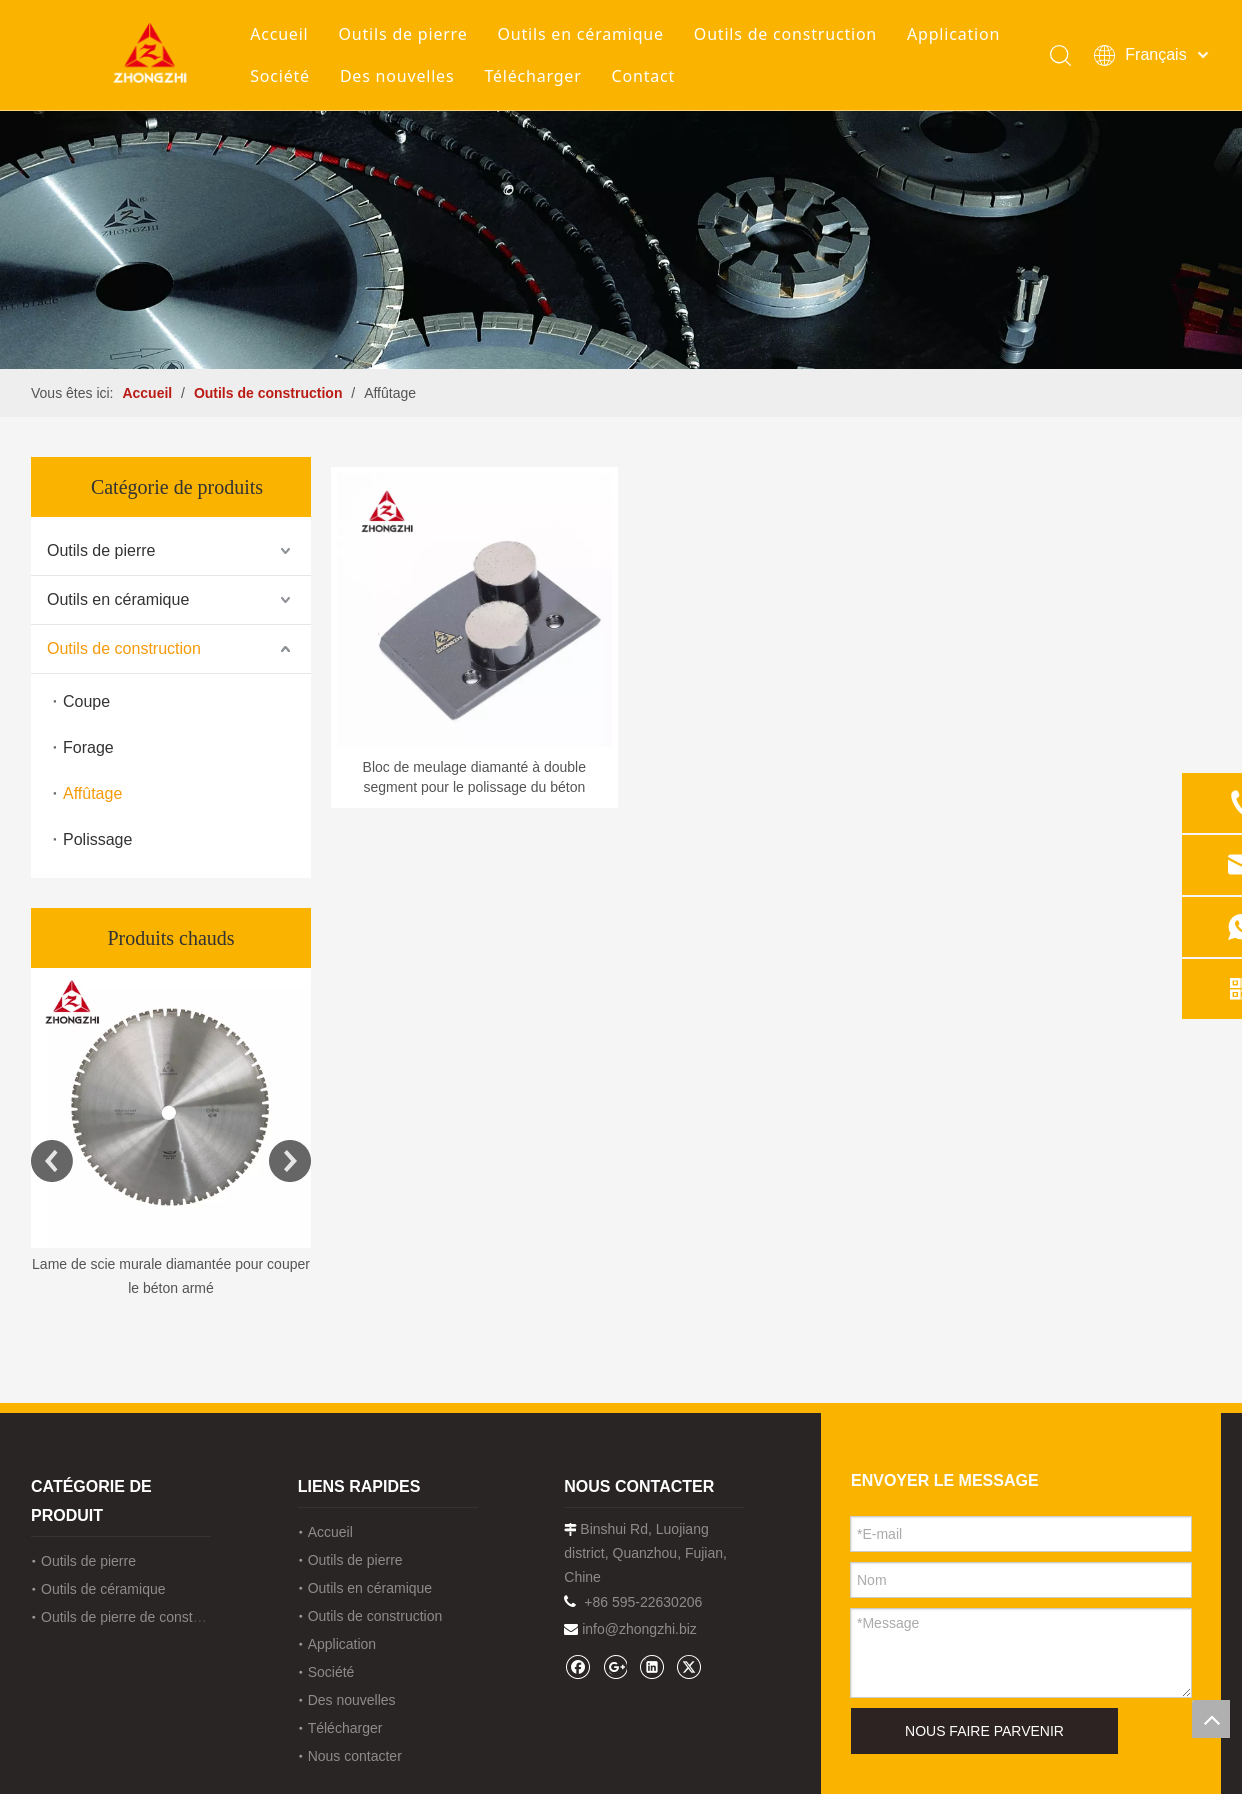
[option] (171, 1134)
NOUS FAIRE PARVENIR (984, 1731)
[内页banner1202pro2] (621, 239)
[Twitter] (688, 1666)
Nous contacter (355, 1756)
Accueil (279, 34)
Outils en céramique (581, 34)
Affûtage (92, 793)
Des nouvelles (397, 76)
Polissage (97, 839)
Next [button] (290, 1161)
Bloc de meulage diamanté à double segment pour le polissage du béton (474, 777)
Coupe (86, 701)
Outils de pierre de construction (138, 1617)
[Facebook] (577, 1666)
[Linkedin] (651, 1666)
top (1211, 1719)
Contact (644, 76)
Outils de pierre (403, 34)
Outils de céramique (103, 1589)
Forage (88, 747)
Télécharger (532, 76)
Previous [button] (52, 1161)
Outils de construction (785, 34)
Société (280, 76)
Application (953, 34)
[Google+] (614, 1666)
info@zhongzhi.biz (639, 1629)
